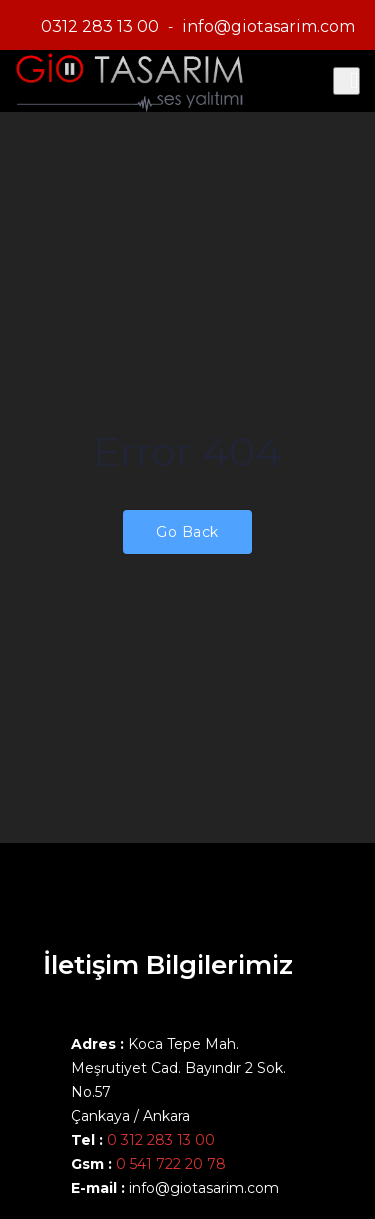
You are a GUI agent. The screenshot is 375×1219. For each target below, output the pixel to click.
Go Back (187, 532)
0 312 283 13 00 (161, 1140)
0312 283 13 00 (100, 26)
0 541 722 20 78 (169, 1164)
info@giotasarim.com (268, 26)
